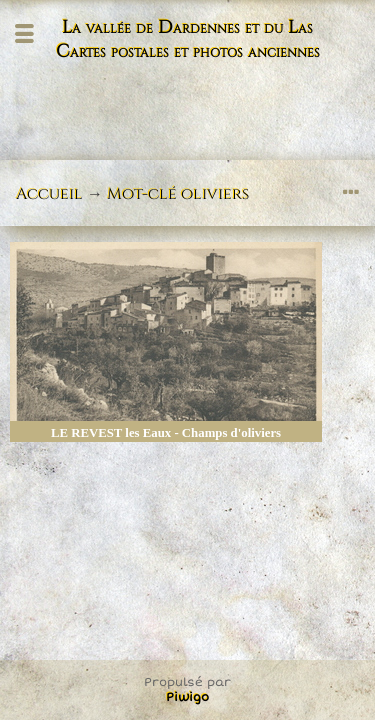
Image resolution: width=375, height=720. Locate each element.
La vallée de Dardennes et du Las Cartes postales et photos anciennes (188, 40)
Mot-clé (142, 194)
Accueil (49, 194)
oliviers (215, 194)
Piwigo (187, 697)
